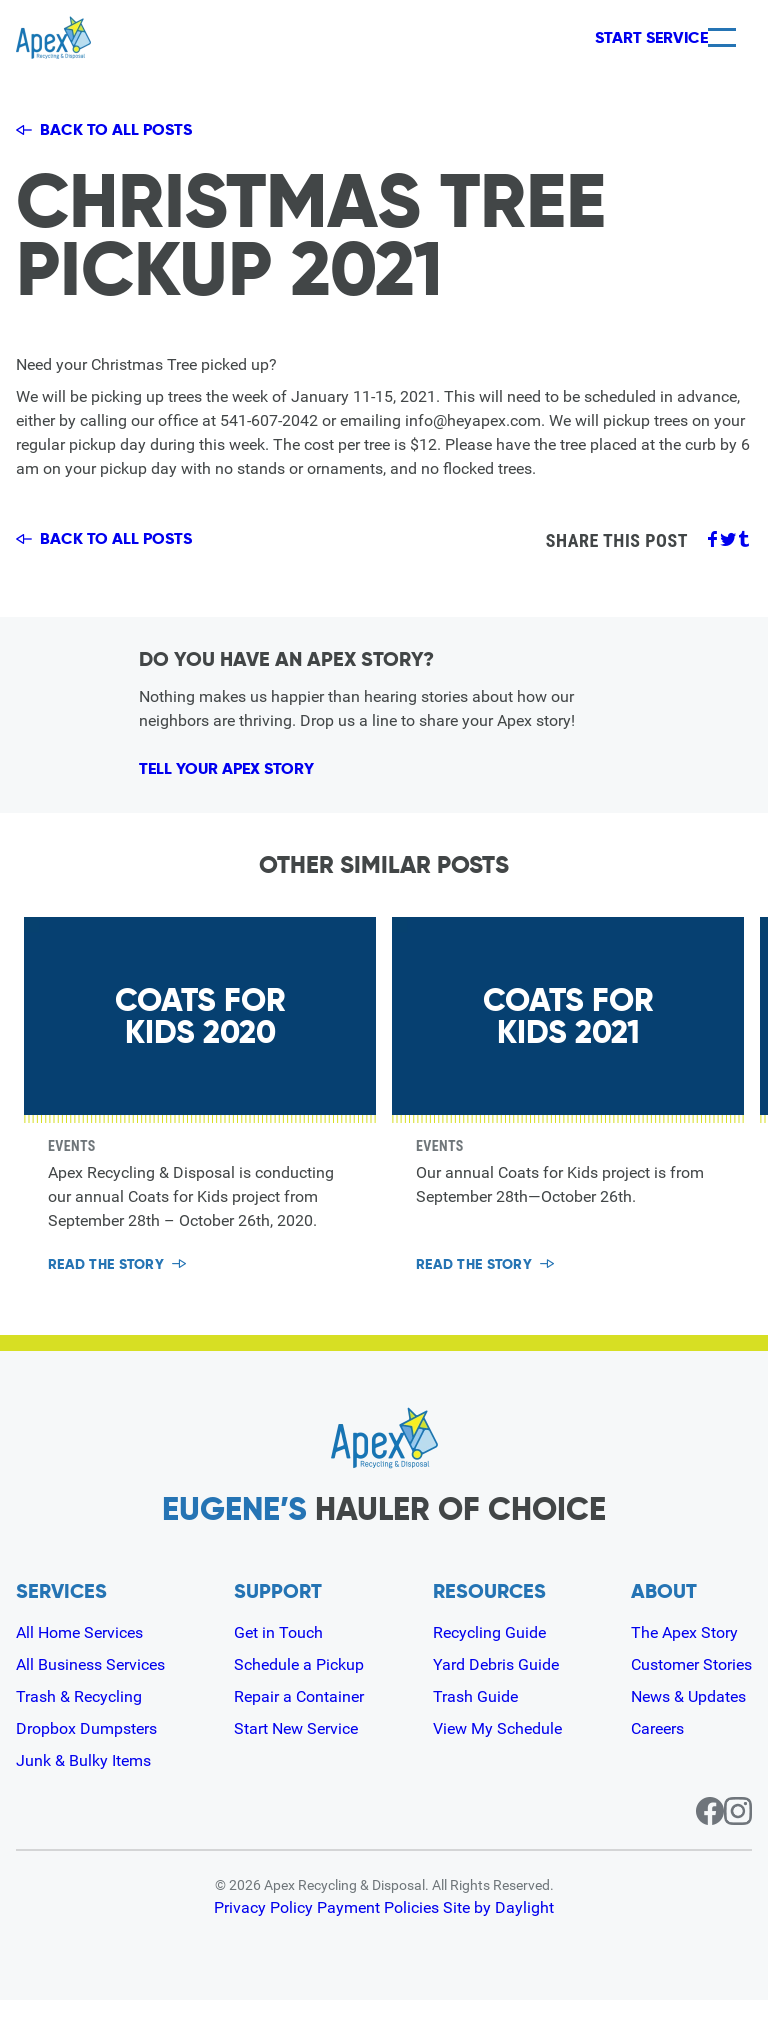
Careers (657, 1768)
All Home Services (79, 1672)
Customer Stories (691, 1704)
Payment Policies (380, 1948)
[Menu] (722, 37)
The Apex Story (684, 1672)
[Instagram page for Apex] (738, 1851)
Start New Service (296, 1768)
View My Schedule (497, 1768)
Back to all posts (107, 131)
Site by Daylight (500, 1948)
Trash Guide (475, 1736)
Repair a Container (299, 1736)
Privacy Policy (264, 1948)
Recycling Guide (489, 1672)
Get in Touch (278, 1672)
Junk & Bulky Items (83, 1800)
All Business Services (90, 1704)
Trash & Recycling (79, 1736)
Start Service (617, 38)
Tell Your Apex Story (254, 794)
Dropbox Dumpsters (86, 1768)
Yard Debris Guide (496, 1704)
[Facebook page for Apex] (686, 1851)
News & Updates (688, 1736)
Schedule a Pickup (299, 1704)
